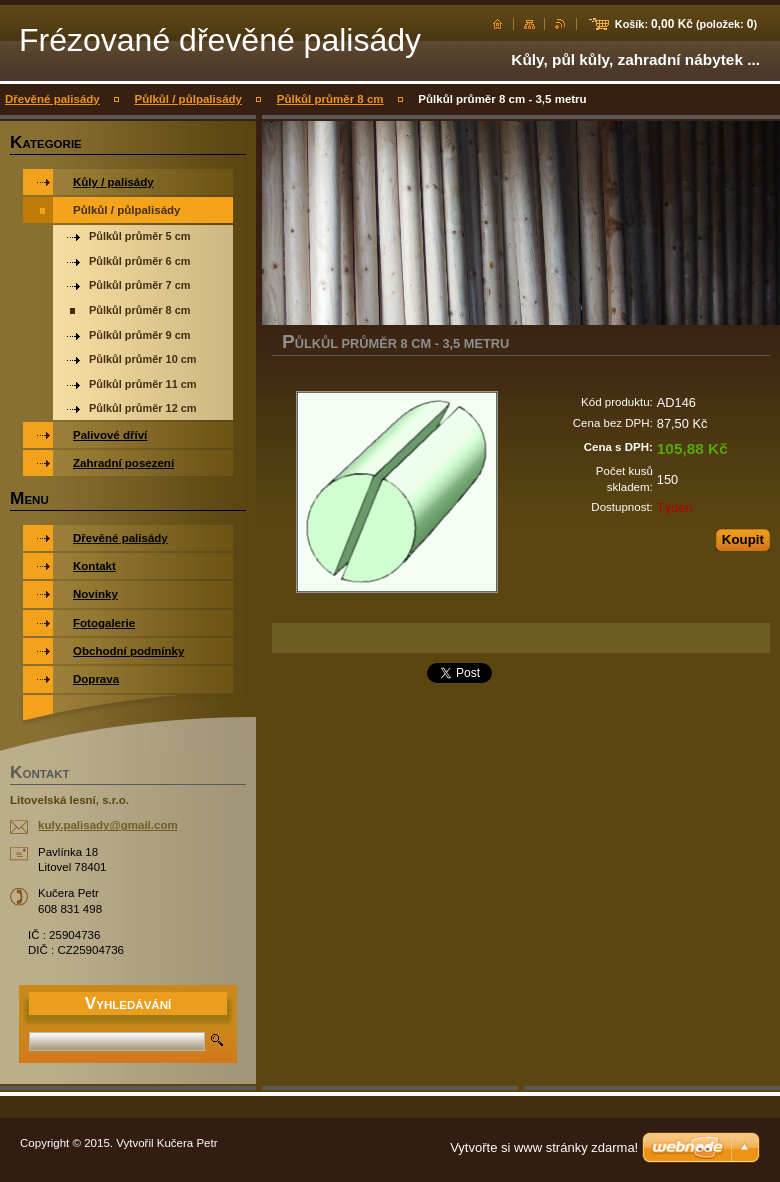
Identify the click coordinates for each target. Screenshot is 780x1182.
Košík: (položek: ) (686, 24)
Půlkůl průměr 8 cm (330, 99)
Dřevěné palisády (52, 99)
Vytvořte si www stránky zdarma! (544, 1147)
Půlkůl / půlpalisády (188, 99)
